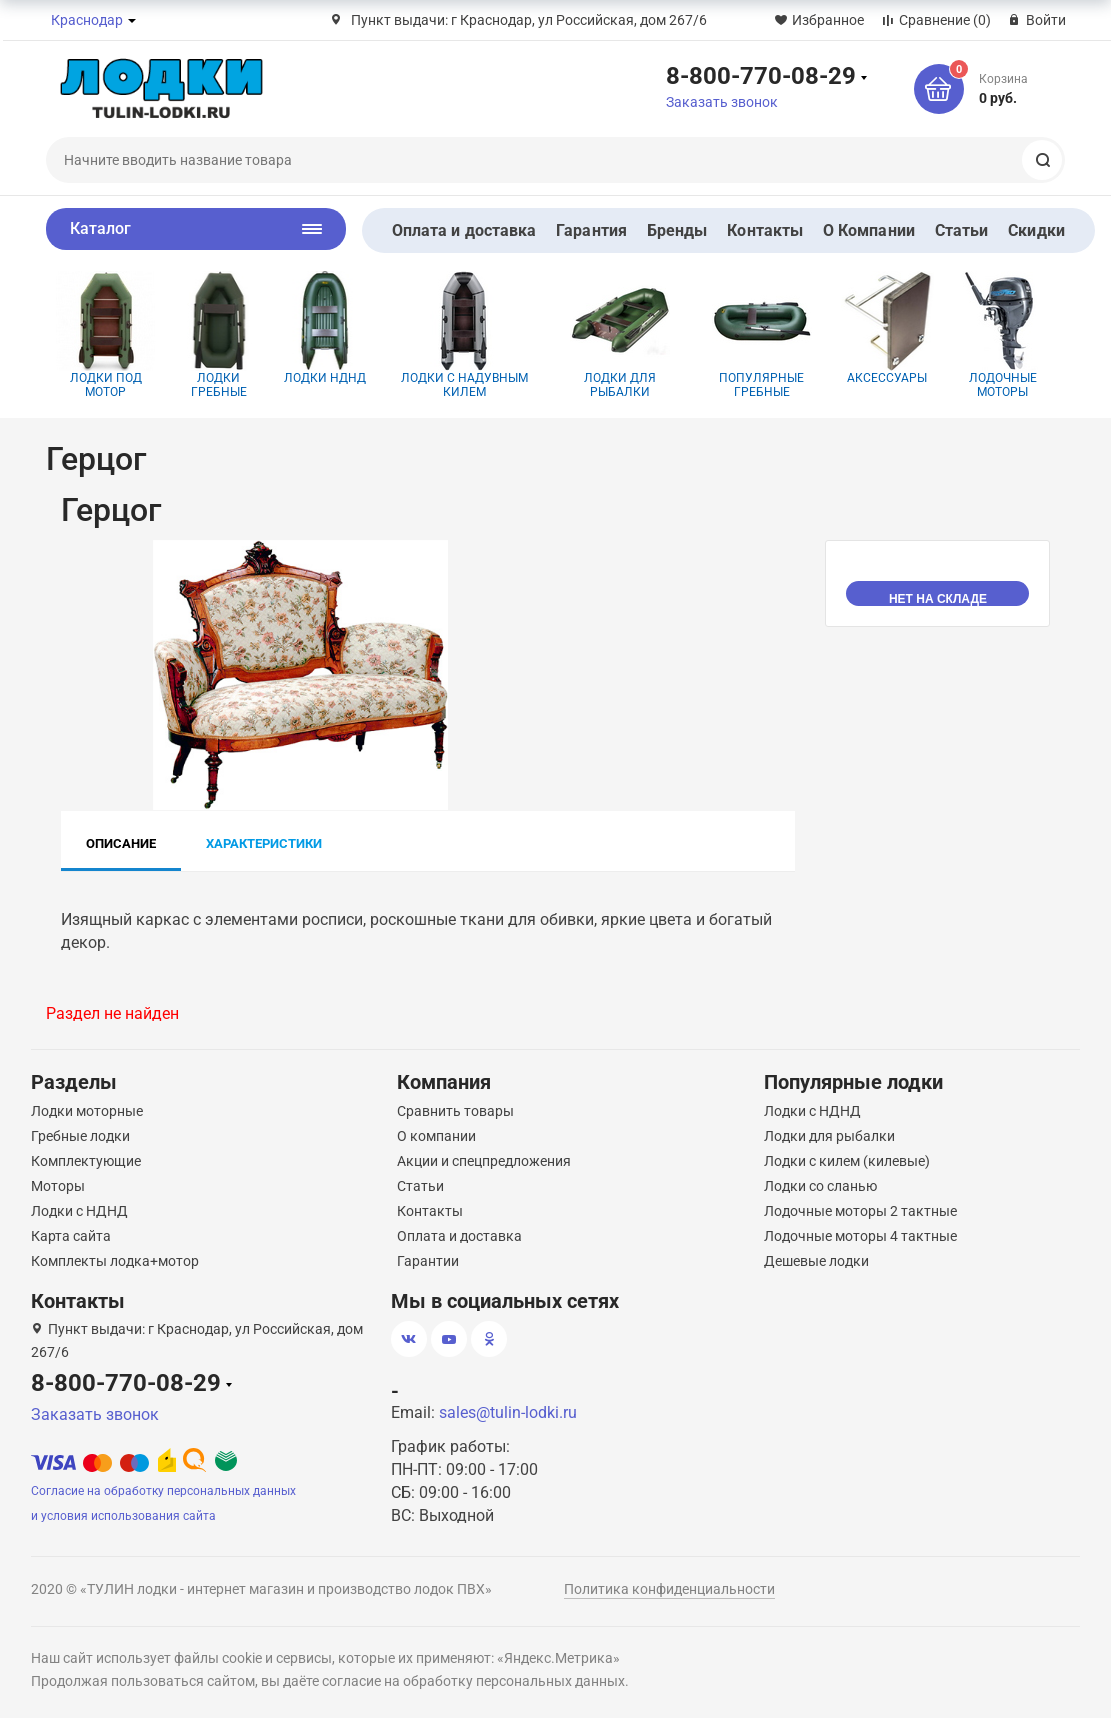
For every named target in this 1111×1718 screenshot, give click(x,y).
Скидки (1036, 230)
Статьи (961, 230)
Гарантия (591, 230)
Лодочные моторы (1003, 335)
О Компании (869, 230)
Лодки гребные (219, 335)
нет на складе (938, 599)
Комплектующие (86, 1161)
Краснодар (87, 20)
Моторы (58, 1186)
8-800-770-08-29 (761, 75)
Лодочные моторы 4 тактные (860, 1236)
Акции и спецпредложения (484, 1161)
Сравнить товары (455, 1111)
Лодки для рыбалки (620, 335)
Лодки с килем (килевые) (847, 1161)
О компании (436, 1136)
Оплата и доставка (464, 230)
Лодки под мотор (106, 335)
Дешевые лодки (816, 1261)
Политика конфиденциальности (669, 1589)
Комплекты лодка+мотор (115, 1261)
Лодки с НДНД (79, 1211)
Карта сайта (71, 1236)
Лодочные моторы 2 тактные (860, 1211)
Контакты (765, 230)
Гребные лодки (80, 1136)
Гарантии (428, 1261)
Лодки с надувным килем (464, 335)
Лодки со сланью (820, 1186)
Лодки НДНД (324, 328)
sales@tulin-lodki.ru (508, 1412)
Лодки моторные (87, 1111)
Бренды (677, 230)
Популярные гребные (762, 335)
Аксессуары (887, 328)
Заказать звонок (722, 102)
